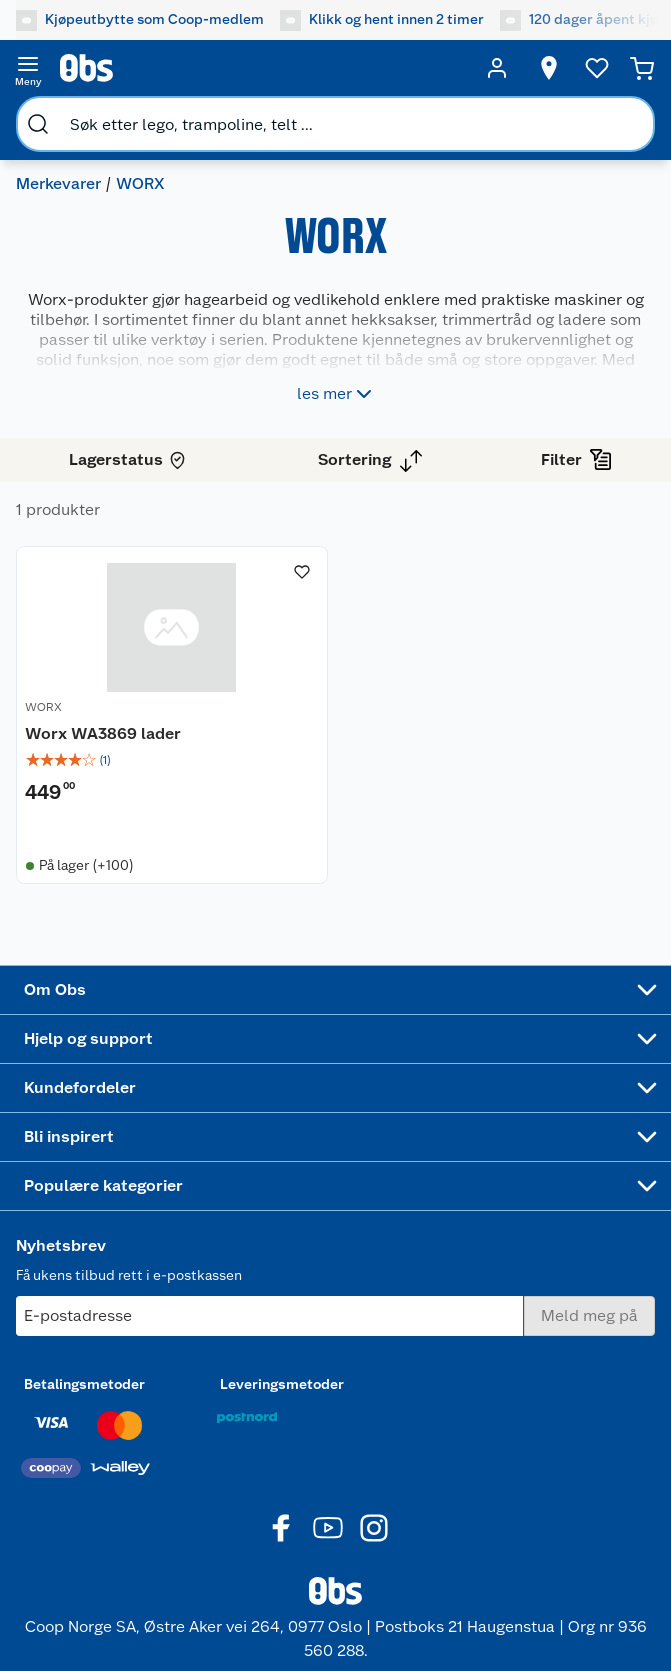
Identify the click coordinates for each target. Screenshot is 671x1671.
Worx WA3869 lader (103, 733)
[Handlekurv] (642, 68)
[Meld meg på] (589, 1316)
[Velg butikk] (549, 68)
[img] (172, 760)
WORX (43, 707)
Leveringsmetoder (282, 1384)
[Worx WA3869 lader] (172, 715)
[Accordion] (335, 990)
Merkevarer (58, 183)
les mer (336, 394)
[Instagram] (374, 1528)
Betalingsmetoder (84, 1384)
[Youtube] (328, 1528)
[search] (38, 124)
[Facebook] (282, 1528)
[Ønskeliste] (597, 68)
